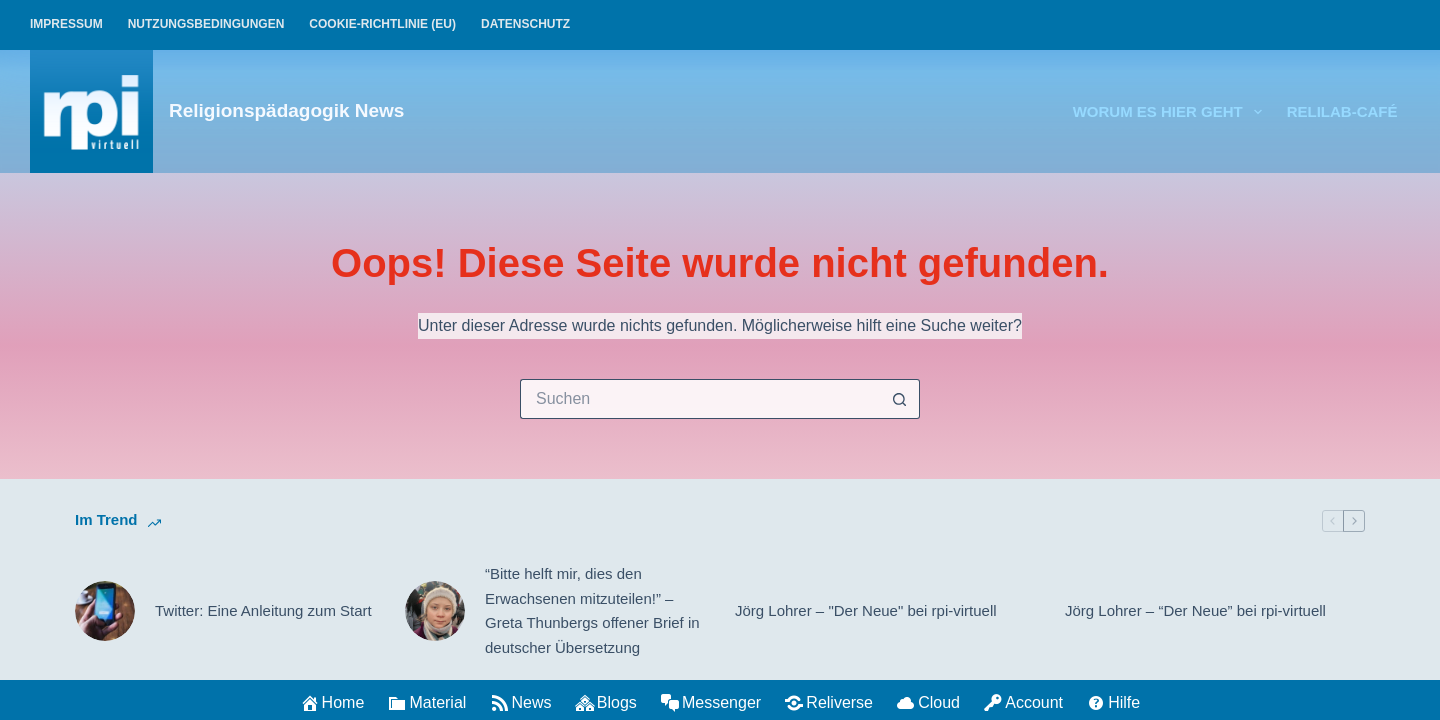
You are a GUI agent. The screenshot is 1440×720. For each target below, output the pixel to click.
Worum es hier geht (1171, 112)
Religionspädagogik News (286, 110)
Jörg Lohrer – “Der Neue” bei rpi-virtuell (1195, 610)
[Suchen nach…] (700, 399)
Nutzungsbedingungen (206, 24)
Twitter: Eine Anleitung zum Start (263, 610)
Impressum (66, 24)
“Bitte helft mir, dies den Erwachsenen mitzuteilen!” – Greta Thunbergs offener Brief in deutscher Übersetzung (592, 610)
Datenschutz (525, 24)
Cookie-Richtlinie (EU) (382, 24)
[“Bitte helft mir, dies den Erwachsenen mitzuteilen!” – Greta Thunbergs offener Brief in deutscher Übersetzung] (435, 611)
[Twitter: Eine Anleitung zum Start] (105, 611)
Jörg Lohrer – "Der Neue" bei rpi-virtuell (866, 610)
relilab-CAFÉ (1342, 111)
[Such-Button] (900, 399)
